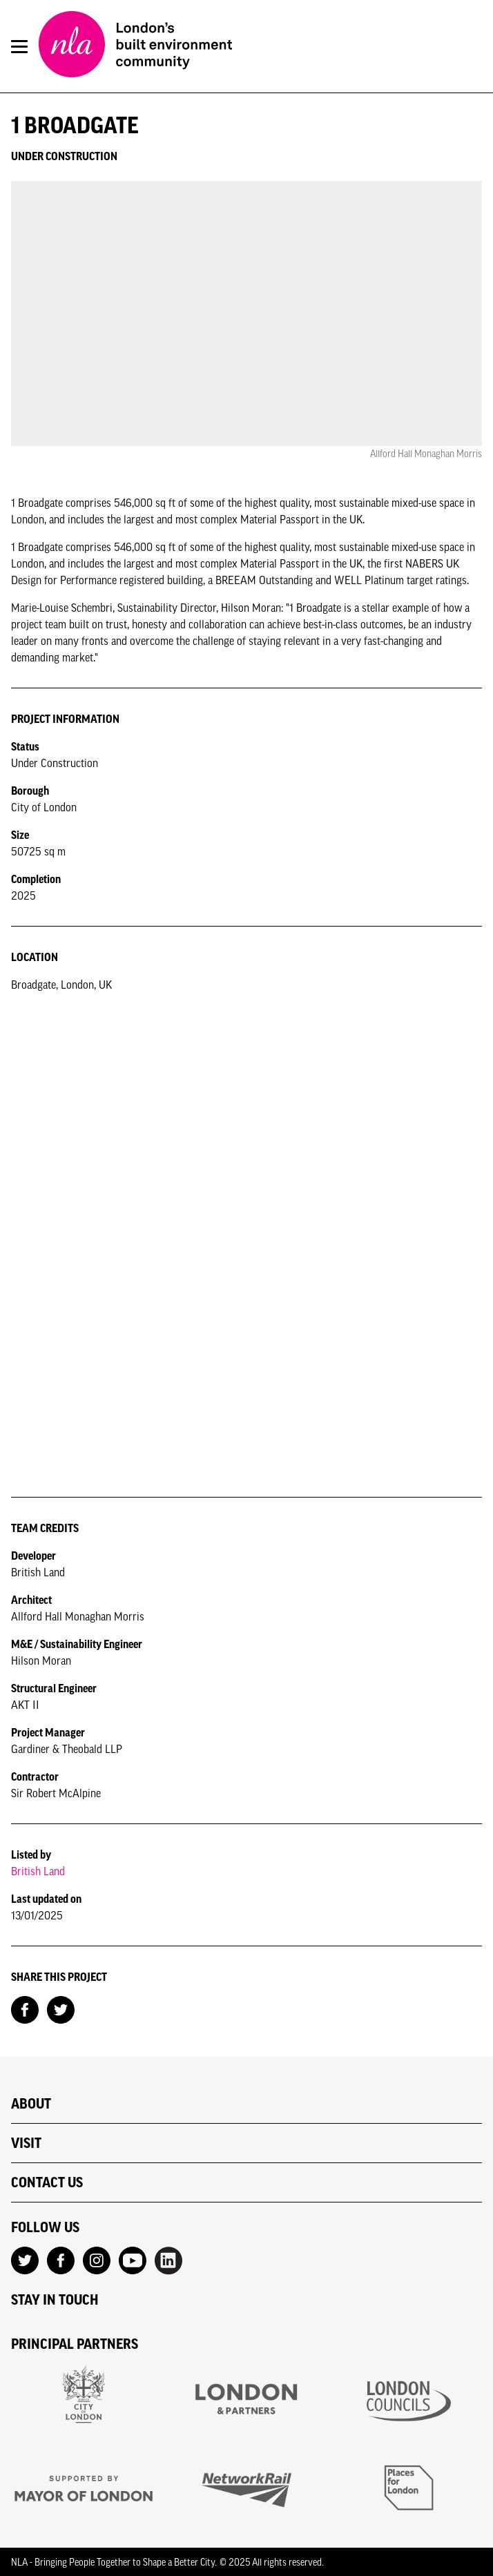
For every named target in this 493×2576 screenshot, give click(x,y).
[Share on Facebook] (25, 2008)
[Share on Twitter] (61, 2008)
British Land (38, 1871)
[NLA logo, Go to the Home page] (135, 46)
